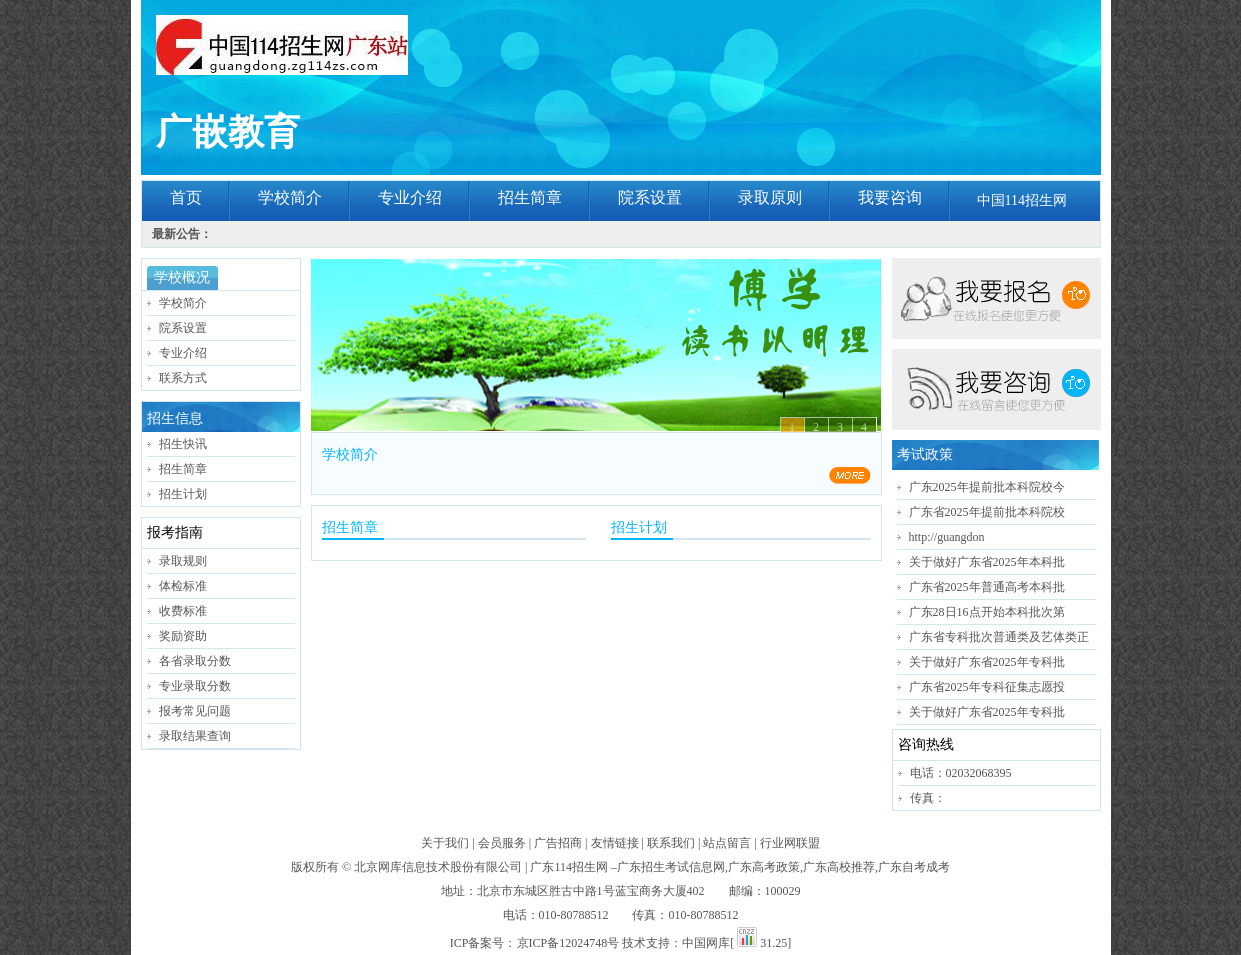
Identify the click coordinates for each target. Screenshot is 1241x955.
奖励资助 (183, 636)
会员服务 (502, 843)
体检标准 (183, 586)
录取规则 (183, 561)
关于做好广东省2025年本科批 (987, 562)
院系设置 (650, 197)
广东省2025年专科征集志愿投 (987, 687)
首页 (186, 197)
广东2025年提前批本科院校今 (987, 487)
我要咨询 (890, 197)
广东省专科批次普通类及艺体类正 (999, 637)
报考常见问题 (195, 711)
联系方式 (183, 378)
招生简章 (530, 197)
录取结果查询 (195, 736)
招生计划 (183, 494)
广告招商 (558, 843)
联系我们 (671, 843)
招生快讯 (183, 444)
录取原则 (770, 197)
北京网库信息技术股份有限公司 (438, 867)
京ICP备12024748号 (568, 943)
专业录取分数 (195, 686)
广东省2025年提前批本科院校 (987, 512)
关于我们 (445, 843)
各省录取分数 (195, 661)
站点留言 (727, 843)
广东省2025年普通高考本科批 (987, 587)
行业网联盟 (790, 843)
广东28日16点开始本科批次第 (987, 612)
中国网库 (706, 943)
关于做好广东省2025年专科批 (987, 662)
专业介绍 (410, 197)
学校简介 (290, 197)
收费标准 (183, 611)
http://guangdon (947, 537)
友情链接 (615, 843)
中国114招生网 (1022, 200)
